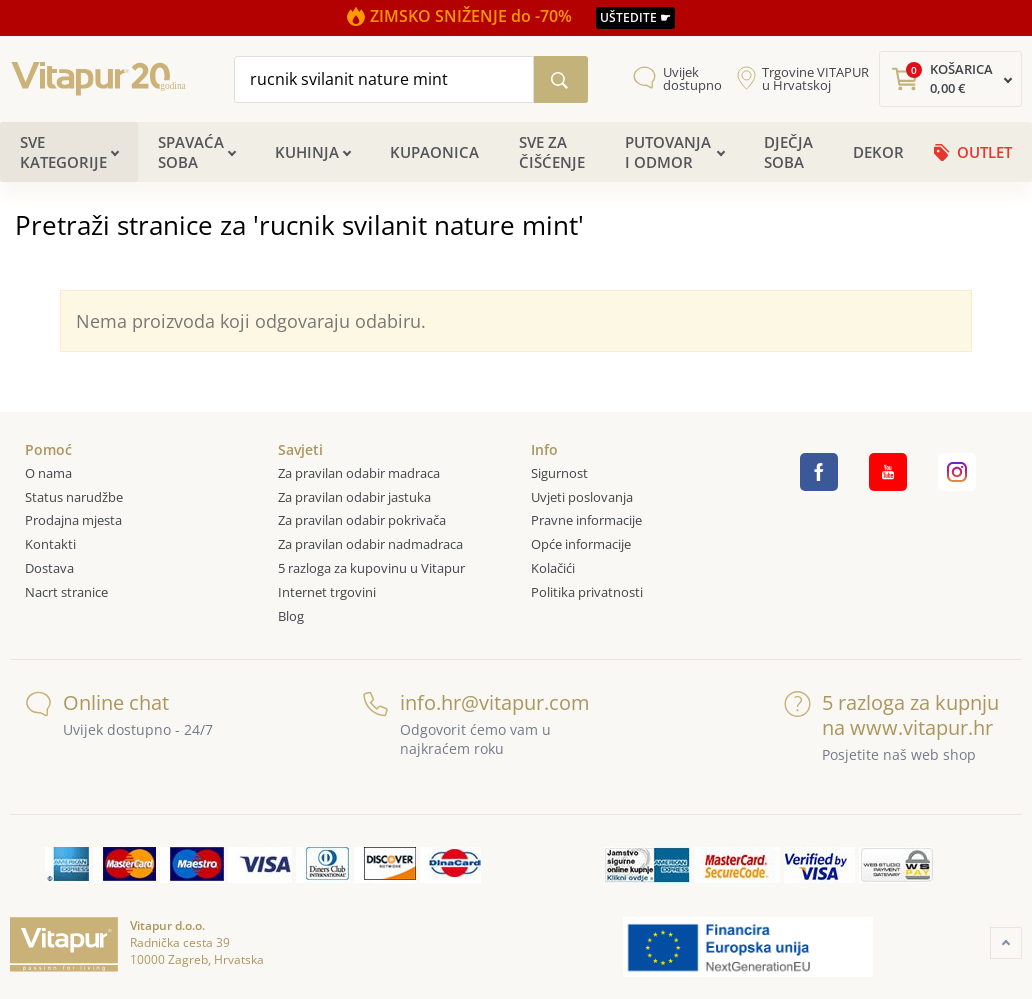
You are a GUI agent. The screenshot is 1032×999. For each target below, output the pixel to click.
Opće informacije (581, 544)
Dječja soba (788, 152)
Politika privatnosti (587, 592)
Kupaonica (434, 152)
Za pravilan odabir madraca (359, 473)
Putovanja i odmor (668, 152)
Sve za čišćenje (552, 152)
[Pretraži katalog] (561, 79)
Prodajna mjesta (73, 520)
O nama (48, 473)
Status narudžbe (74, 497)
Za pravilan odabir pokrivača (362, 520)
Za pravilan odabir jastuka (354, 497)
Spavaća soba (191, 152)
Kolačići (553, 568)
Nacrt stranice (66, 592)
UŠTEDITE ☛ (635, 17)
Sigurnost (559, 473)
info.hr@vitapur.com (473, 702)
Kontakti (50, 544)
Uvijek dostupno (692, 79)
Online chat (97, 702)
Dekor (878, 152)
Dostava (49, 568)
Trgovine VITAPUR (815, 79)
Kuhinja (307, 152)
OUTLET (984, 152)
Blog (291, 616)
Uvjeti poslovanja (582, 497)
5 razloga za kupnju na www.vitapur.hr (891, 715)
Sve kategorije (63, 152)
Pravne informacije (586, 520)
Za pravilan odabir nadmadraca (370, 544)
